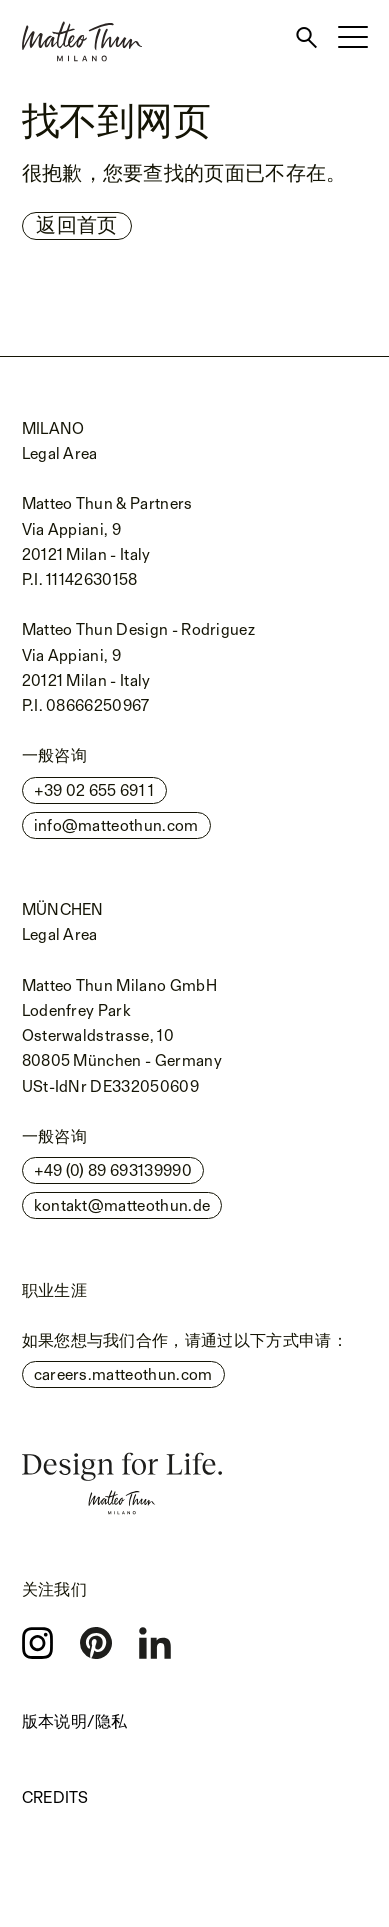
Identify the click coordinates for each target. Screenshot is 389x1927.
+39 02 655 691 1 (94, 790)
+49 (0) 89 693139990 (113, 1170)
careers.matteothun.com (123, 1374)
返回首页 (76, 225)
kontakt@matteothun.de (122, 1205)
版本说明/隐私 (75, 1721)
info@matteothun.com (116, 825)
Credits (55, 1797)
